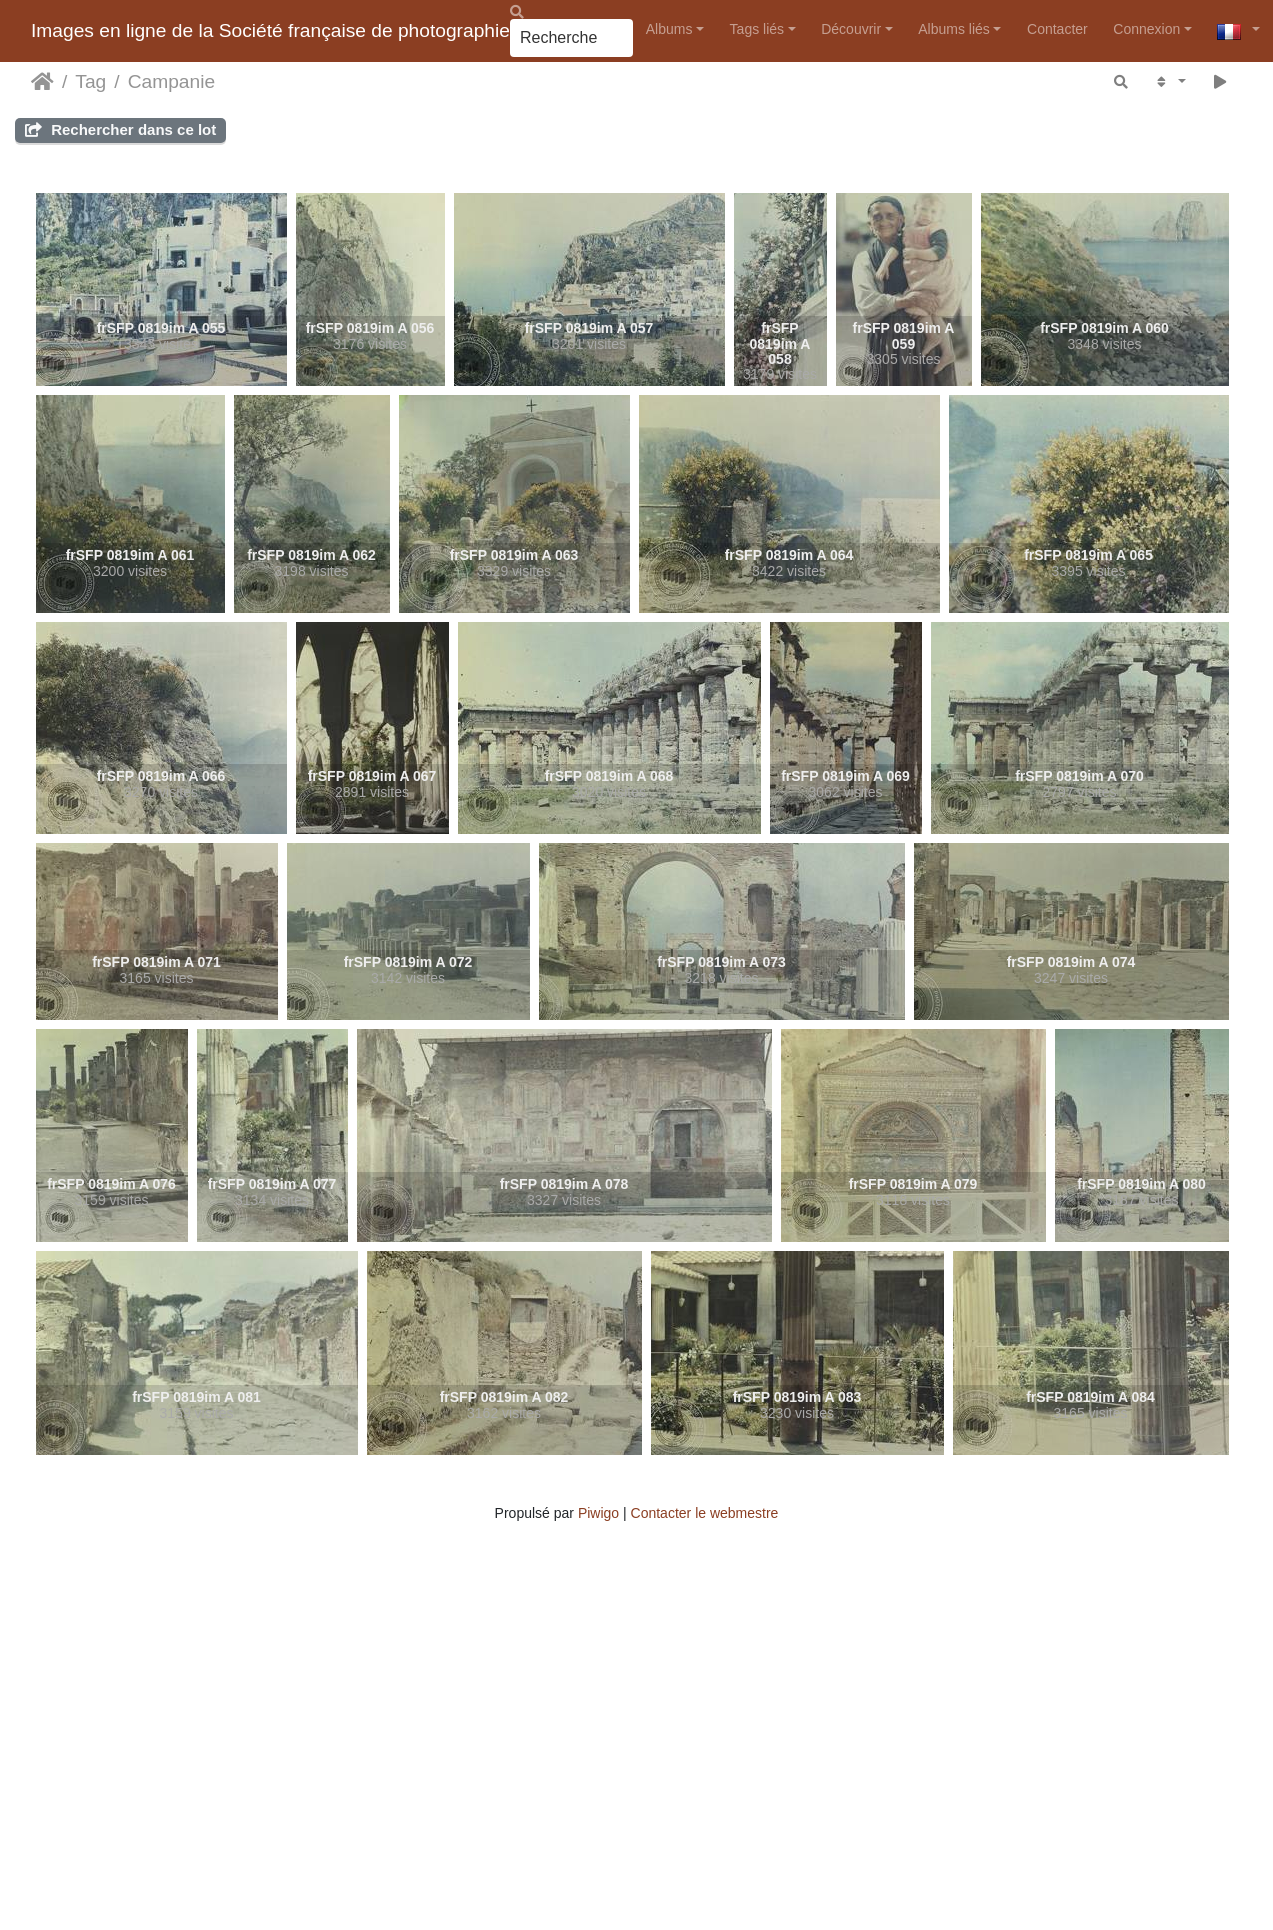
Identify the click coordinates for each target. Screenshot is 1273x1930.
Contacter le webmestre (705, 1513)
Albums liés (954, 29)
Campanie (171, 81)
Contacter (1057, 29)
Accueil (42, 82)
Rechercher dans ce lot (120, 129)
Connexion (1146, 29)
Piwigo (598, 1513)
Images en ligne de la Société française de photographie (270, 30)
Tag (90, 81)
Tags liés (757, 29)
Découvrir (851, 29)
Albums (669, 29)
